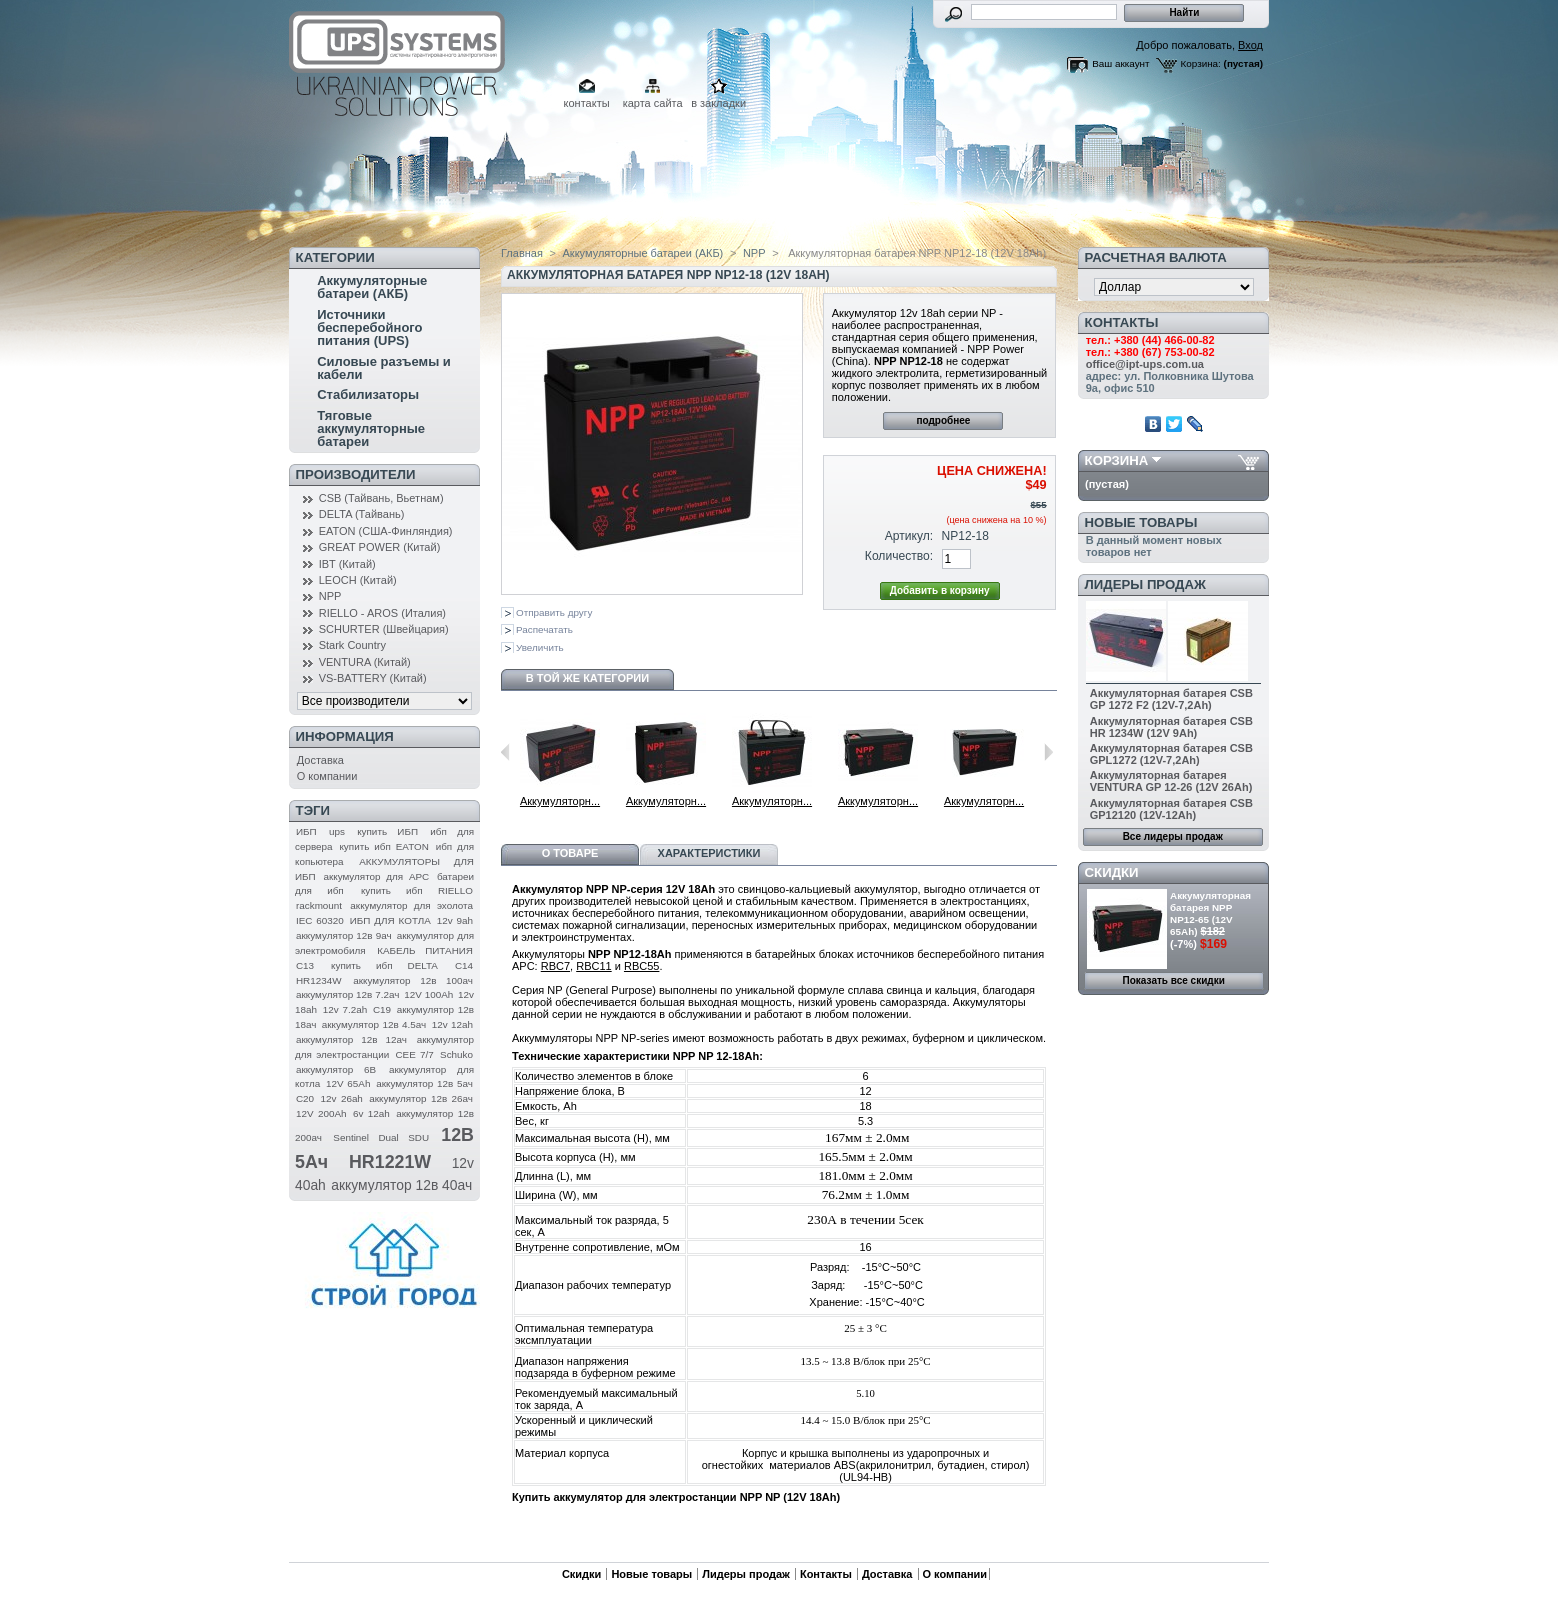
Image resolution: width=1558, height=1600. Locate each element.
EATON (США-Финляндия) (386, 531)
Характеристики (709, 853)
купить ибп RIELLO (417, 890)
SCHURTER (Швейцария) (384, 629)
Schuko (456, 1054)
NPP (330, 596)
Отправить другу (554, 612)
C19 (382, 1009)
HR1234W (319, 980)
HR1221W (390, 1162)
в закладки (718, 103)
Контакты (826, 1574)
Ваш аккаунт (1120, 63)
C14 (464, 965)
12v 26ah (342, 1098)
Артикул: (909, 536)
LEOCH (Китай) (358, 580)
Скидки (1112, 872)
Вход (1250, 45)
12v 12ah (452, 1024)
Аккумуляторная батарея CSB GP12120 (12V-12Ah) (1171, 809)
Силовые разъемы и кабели (384, 368)
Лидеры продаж (1145, 584)
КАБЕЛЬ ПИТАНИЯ (425, 950)
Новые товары (1141, 522)
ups (337, 831)
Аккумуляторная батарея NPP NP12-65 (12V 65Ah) (1210, 913)
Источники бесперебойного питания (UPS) (369, 327)
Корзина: (1201, 63)
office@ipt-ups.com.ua (1145, 364)
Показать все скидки (1174, 980)
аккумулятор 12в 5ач (424, 1083)
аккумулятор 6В (336, 1069)
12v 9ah (455, 920)
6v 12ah (371, 1113)
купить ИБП (387, 831)
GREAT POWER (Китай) (380, 547)
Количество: (899, 556)
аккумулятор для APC (376, 876)
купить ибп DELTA (384, 965)
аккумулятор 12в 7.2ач (347, 994)
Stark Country (352, 645)
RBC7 (555, 966)
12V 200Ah (321, 1113)
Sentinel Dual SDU (381, 1137)
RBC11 (593, 966)
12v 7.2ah (345, 1009)
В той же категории (587, 678)
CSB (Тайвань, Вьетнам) (381, 498)
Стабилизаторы (368, 394)
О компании (327, 776)
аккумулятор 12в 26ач (421, 1098)
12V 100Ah (428, 994)
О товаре (570, 853)
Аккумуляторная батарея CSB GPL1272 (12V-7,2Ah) (1171, 754)
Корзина (1117, 460)
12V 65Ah (348, 1083)
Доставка (320, 760)
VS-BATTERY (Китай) (373, 678)
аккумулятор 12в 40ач (401, 1185)
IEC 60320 (320, 920)
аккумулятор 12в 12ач (351, 1039)
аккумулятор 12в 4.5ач (374, 1024)
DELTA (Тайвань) (362, 514)
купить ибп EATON (383, 846)
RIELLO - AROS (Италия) (382, 613)
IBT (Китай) (347, 564)
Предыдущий (505, 752)
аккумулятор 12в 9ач (344, 935)
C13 (305, 965)
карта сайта (653, 103)
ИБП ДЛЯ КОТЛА (390, 920)
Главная (522, 253)
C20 (305, 1098)
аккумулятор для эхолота (411, 905)
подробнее (943, 420)
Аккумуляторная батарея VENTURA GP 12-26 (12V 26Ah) (1171, 781)
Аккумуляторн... (560, 801)
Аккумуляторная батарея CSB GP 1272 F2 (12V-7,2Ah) (1171, 699)
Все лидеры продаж (1173, 836)
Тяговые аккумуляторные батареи (371, 428)
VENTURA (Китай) (365, 662)
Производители (356, 474)
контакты (587, 103)
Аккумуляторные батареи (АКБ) (372, 287)
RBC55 (641, 966)
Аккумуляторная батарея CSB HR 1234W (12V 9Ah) (1171, 727)
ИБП (306, 831)
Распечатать (544, 629)
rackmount (319, 905)
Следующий (1048, 752)
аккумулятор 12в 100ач (413, 980)
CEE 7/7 (414, 1054)
